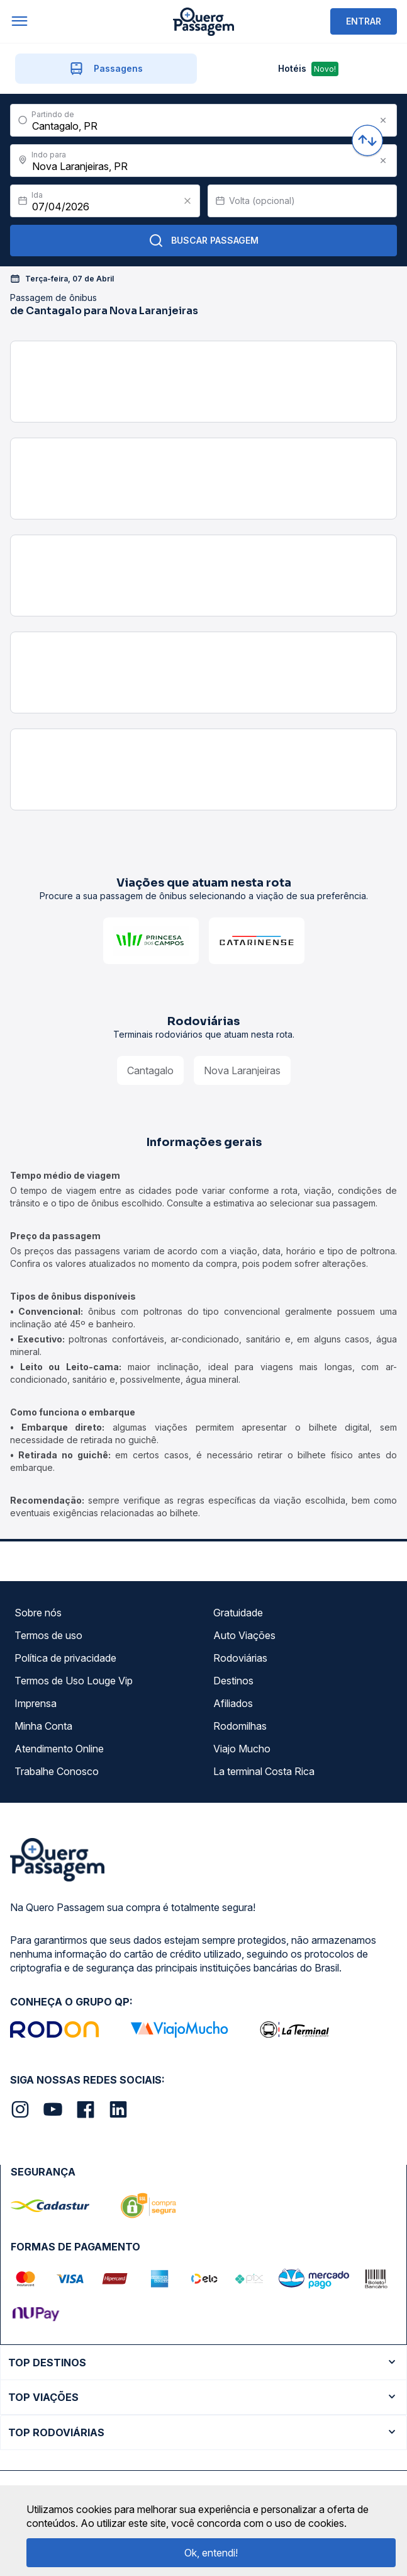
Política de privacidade (65, 1658)
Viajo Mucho (241, 1748)
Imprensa (35, 1703)
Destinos (233, 1680)
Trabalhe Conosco (56, 1771)
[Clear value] (187, 201)
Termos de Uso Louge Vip (73, 1680)
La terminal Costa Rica (264, 1771)
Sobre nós (38, 1612)
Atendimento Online (59, 1748)
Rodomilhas (240, 1726)
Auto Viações (244, 1635)
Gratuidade (238, 1612)
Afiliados (233, 1703)
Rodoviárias (240, 1658)
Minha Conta (43, 1726)
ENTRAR (363, 21)
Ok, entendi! (211, 2552)
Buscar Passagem (203, 240)
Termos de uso (48, 1635)
